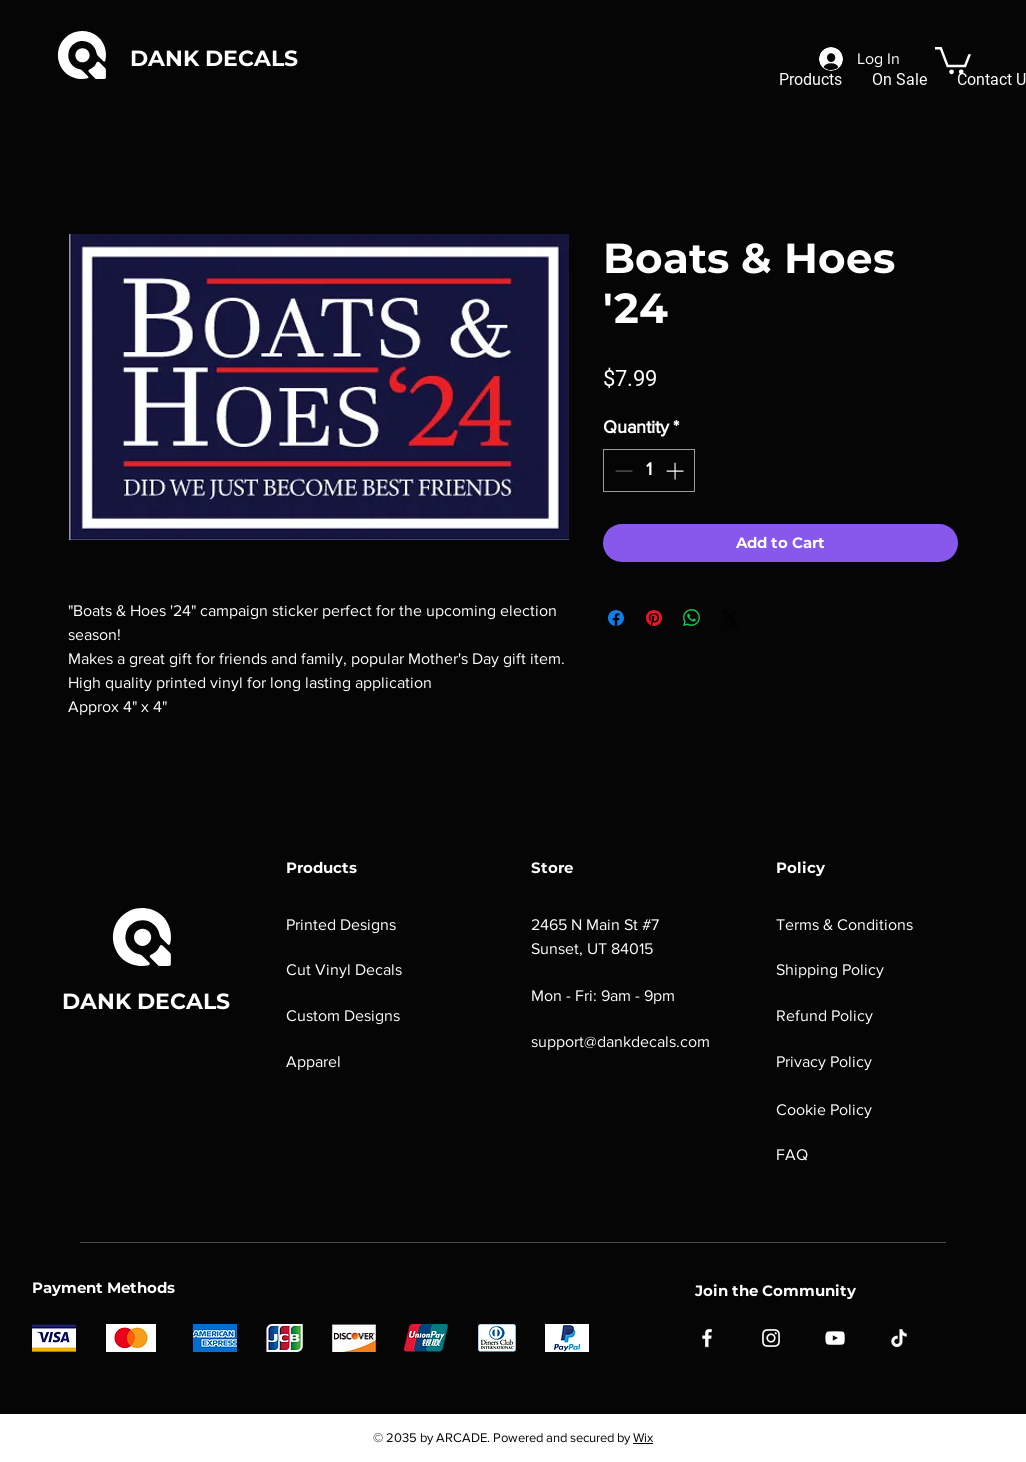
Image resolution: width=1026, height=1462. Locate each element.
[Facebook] (707, 1338)
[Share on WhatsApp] (692, 618)
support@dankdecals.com (620, 1041)
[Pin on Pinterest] (654, 618)
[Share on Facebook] (616, 618)
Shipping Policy (830, 969)
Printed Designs (341, 924)
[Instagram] (771, 1338)
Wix (643, 1437)
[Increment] (676, 470)
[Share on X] (730, 618)
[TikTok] (899, 1338)
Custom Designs (343, 1015)
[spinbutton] (649, 470)
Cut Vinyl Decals (344, 969)
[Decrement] (621, 470)
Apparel (313, 1061)
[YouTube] (835, 1338)
